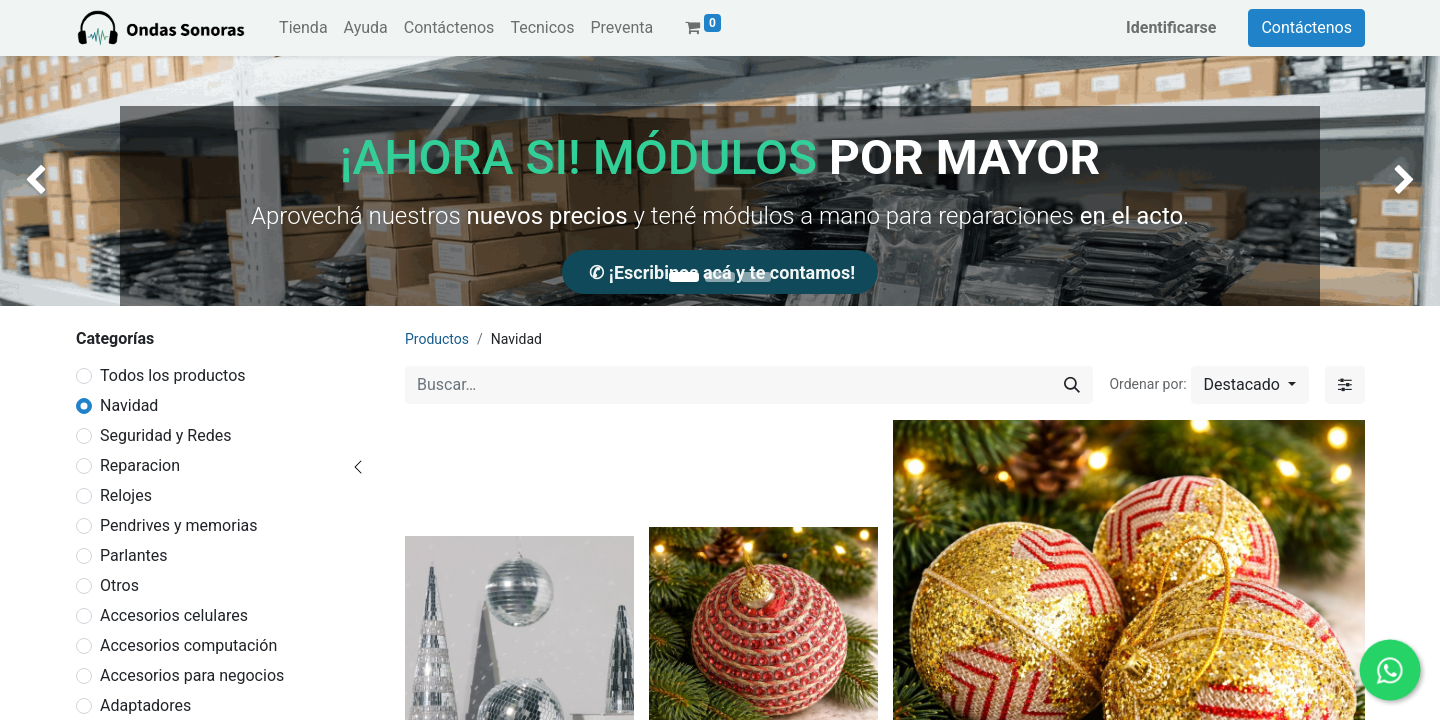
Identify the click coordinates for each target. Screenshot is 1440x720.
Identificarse (1171, 27)
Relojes (126, 495)
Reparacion (140, 465)
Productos (437, 339)
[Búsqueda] (1072, 385)
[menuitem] (303, 28)
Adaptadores (145, 705)
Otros (119, 585)
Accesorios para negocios (192, 675)
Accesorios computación (188, 645)
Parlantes (134, 555)
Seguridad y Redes (165, 435)
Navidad (129, 405)
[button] (1250, 385)
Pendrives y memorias (179, 525)
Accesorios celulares (174, 615)
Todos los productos (173, 375)
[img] (57, 181)
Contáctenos (1306, 27)
